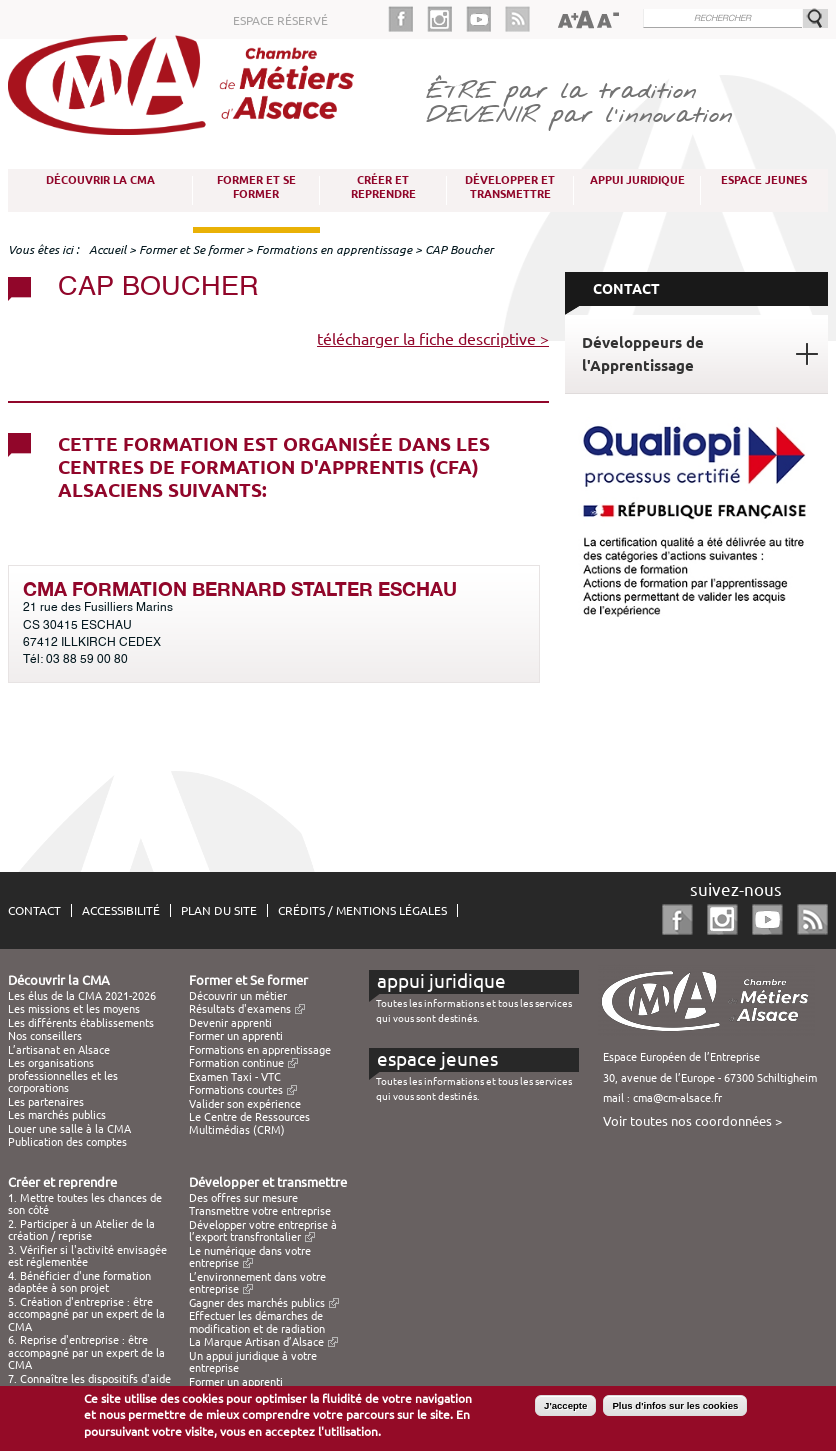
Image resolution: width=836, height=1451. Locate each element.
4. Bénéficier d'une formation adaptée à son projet (79, 1282)
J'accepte (565, 1408)
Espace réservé (280, 20)
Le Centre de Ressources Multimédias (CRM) (249, 1123)
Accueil (107, 249)
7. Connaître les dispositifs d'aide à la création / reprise (89, 1385)
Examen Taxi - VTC (235, 1077)
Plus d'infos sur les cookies (675, 1408)
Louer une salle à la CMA (69, 1129)
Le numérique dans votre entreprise (250, 1257)
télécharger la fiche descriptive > (433, 339)
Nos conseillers (45, 1036)
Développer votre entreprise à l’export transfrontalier (263, 1231)
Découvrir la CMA (100, 180)
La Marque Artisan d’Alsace (256, 1342)
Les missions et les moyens (74, 1009)
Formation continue (236, 1063)
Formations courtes (236, 1090)
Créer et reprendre (383, 187)
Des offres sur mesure (243, 1198)
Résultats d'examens (240, 1009)
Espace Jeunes (764, 180)
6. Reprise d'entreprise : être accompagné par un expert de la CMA (86, 1352)
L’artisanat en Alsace (59, 1050)
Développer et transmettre (510, 187)
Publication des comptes (67, 1142)
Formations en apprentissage (334, 249)
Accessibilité (121, 910)
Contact (34, 910)
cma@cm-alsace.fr (677, 1098)
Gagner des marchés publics (257, 1303)
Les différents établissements (81, 1023)
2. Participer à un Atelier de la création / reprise (81, 1230)
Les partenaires (46, 1102)
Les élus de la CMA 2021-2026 (82, 996)
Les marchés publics (57, 1115)
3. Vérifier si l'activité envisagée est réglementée (87, 1256)
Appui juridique (637, 180)
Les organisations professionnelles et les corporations (63, 1075)
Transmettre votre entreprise (260, 1211)
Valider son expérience (245, 1104)
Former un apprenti (236, 1036)
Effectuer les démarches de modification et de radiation (257, 1322)
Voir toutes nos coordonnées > (692, 1121)
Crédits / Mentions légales (362, 910)
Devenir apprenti (230, 1023)
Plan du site (219, 910)
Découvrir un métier (238, 996)
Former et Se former (256, 187)
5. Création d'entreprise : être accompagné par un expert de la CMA (86, 1314)
